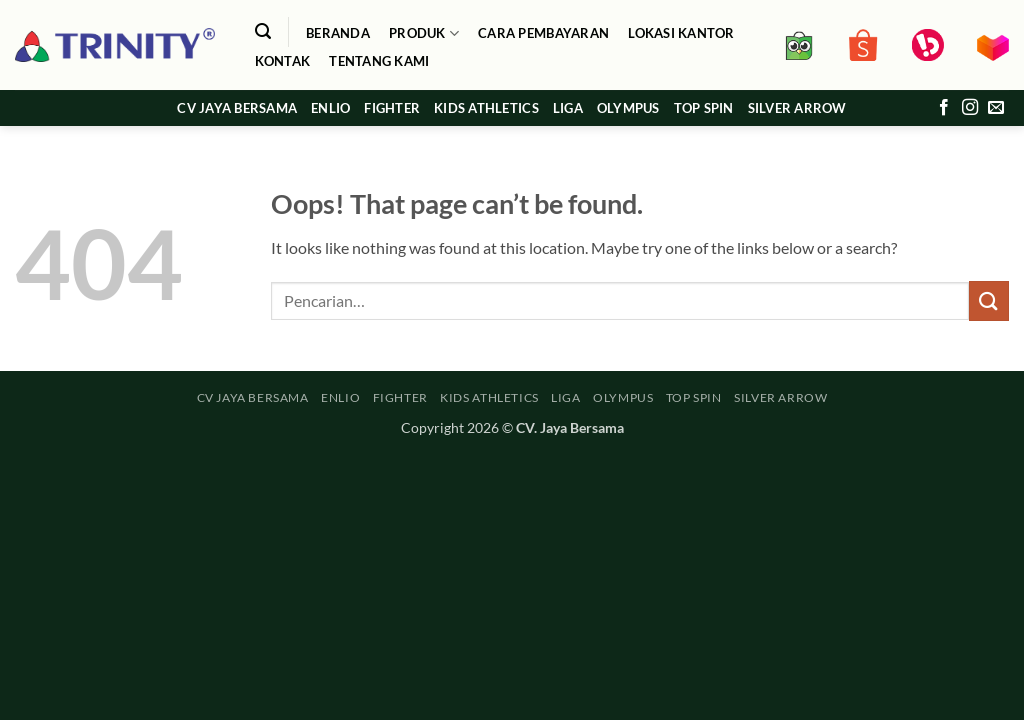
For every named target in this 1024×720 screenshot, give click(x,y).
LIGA (568, 108)
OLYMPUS (628, 108)
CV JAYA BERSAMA (237, 108)
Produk (424, 33)
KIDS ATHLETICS (486, 108)
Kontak (283, 61)
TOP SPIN (704, 108)
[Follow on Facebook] (944, 108)
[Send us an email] (996, 108)
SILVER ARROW (797, 108)
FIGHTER (392, 108)
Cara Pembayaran (543, 33)
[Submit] (989, 300)
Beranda (338, 33)
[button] (262, 31)
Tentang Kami (379, 61)
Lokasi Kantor (681, 33)
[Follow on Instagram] (970, 108)
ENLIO (330, 108)
